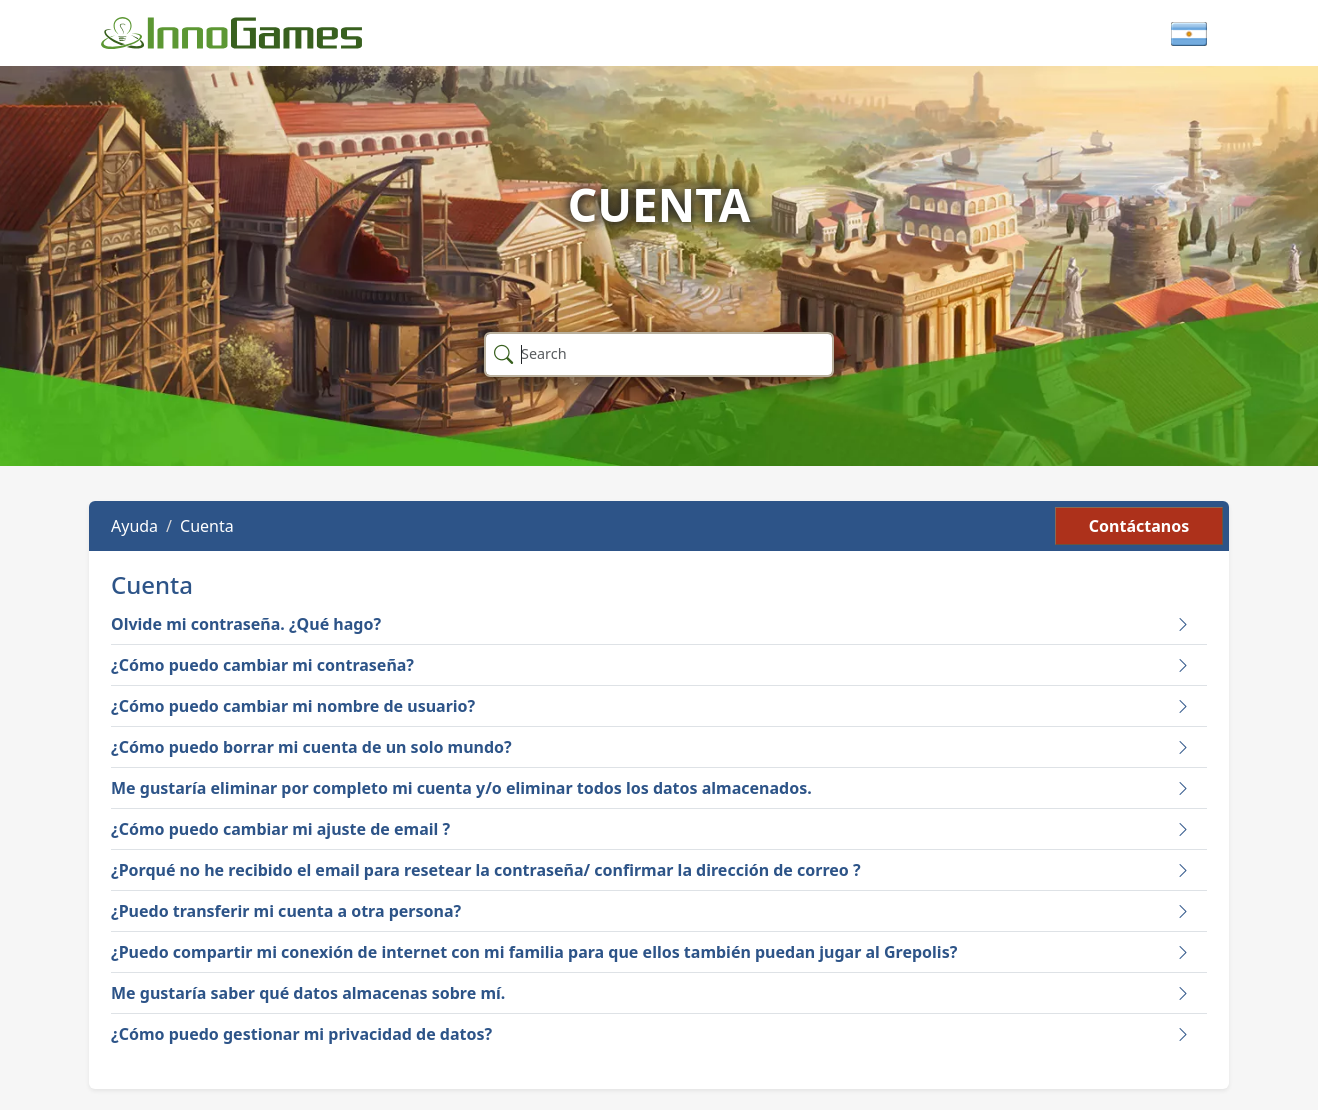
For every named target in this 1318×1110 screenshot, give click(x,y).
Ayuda (134, 526)
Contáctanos (1139, 526)
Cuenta (207, 526)
